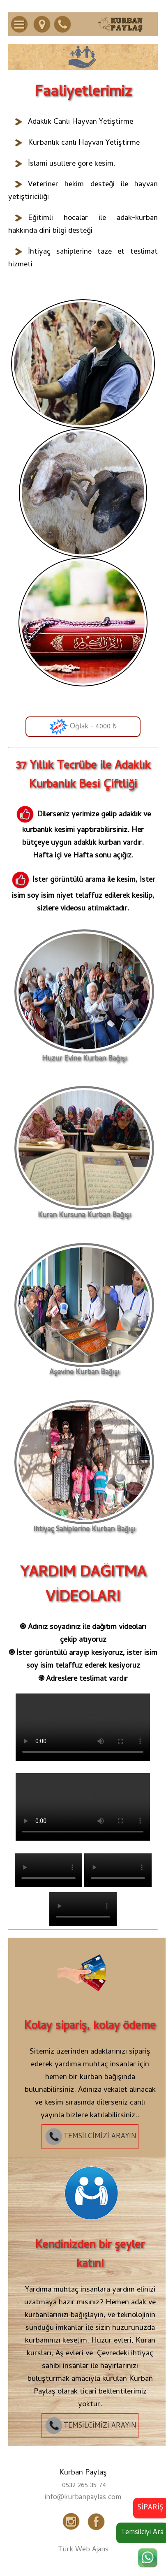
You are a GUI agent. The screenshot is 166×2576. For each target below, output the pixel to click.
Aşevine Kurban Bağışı (84, 1369)
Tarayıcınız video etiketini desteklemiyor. (83, 1727)
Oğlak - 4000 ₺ (82, 727)
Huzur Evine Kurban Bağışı (84, 1056)
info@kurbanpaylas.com (83, 2498)
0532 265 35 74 (84, 2486)
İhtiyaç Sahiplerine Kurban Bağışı (84, 1526)
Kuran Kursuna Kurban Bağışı (84, 1212)
